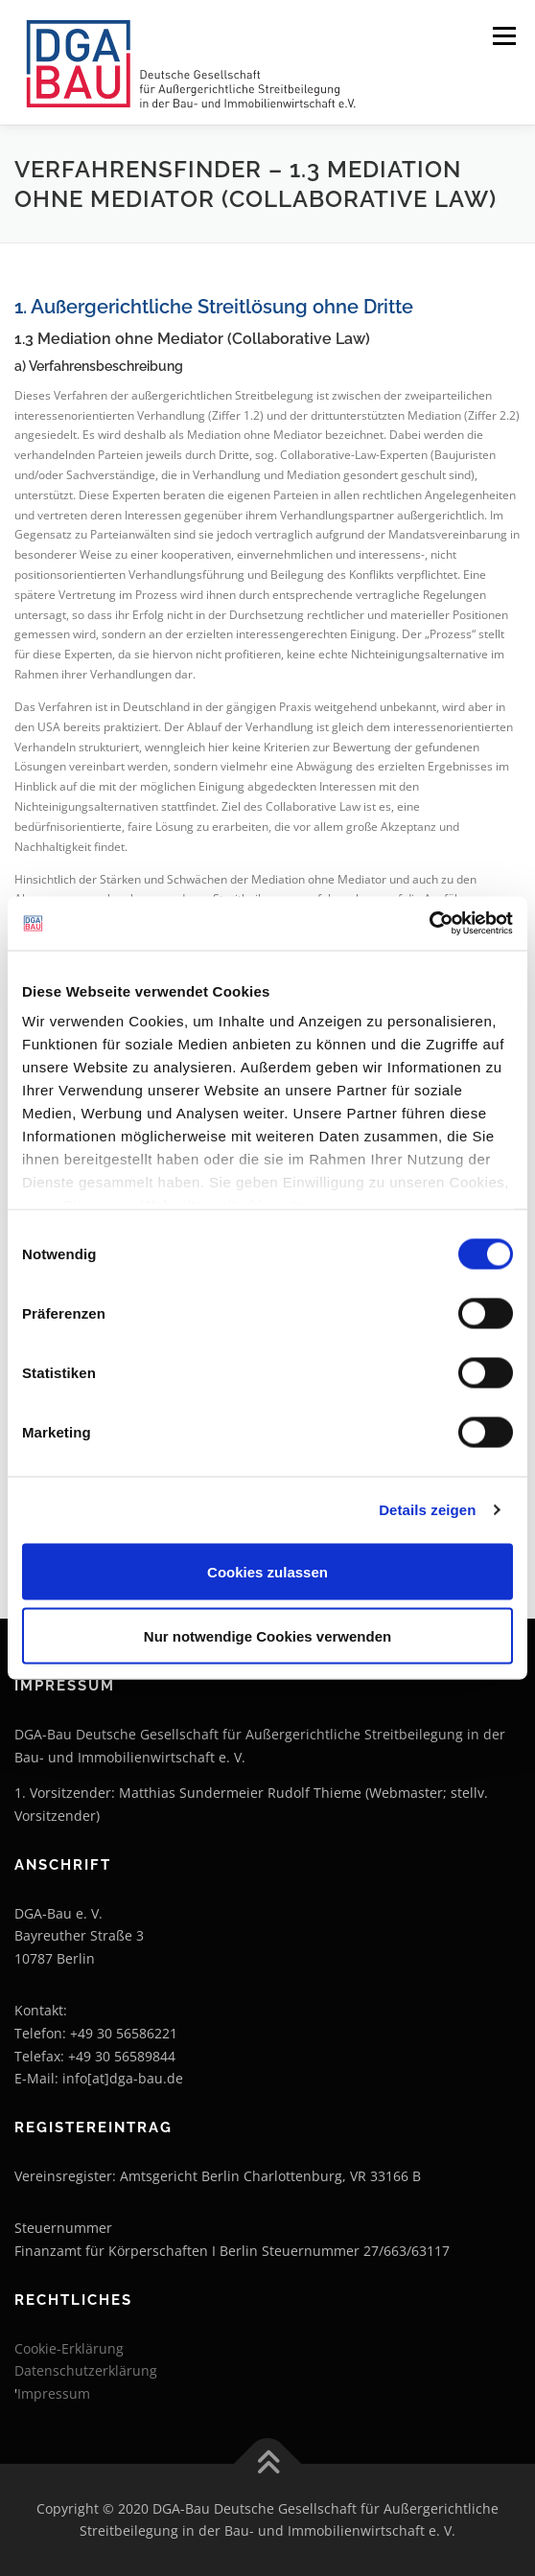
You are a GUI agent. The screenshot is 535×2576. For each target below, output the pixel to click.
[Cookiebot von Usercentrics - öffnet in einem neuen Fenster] (429, 923)
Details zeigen (427, 1510)
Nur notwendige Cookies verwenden (267, 1635)
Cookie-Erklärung (69, 2348)
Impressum (53, 2393)
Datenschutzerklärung (85, 2370)
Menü (502, 36)
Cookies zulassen (267, 1571)
